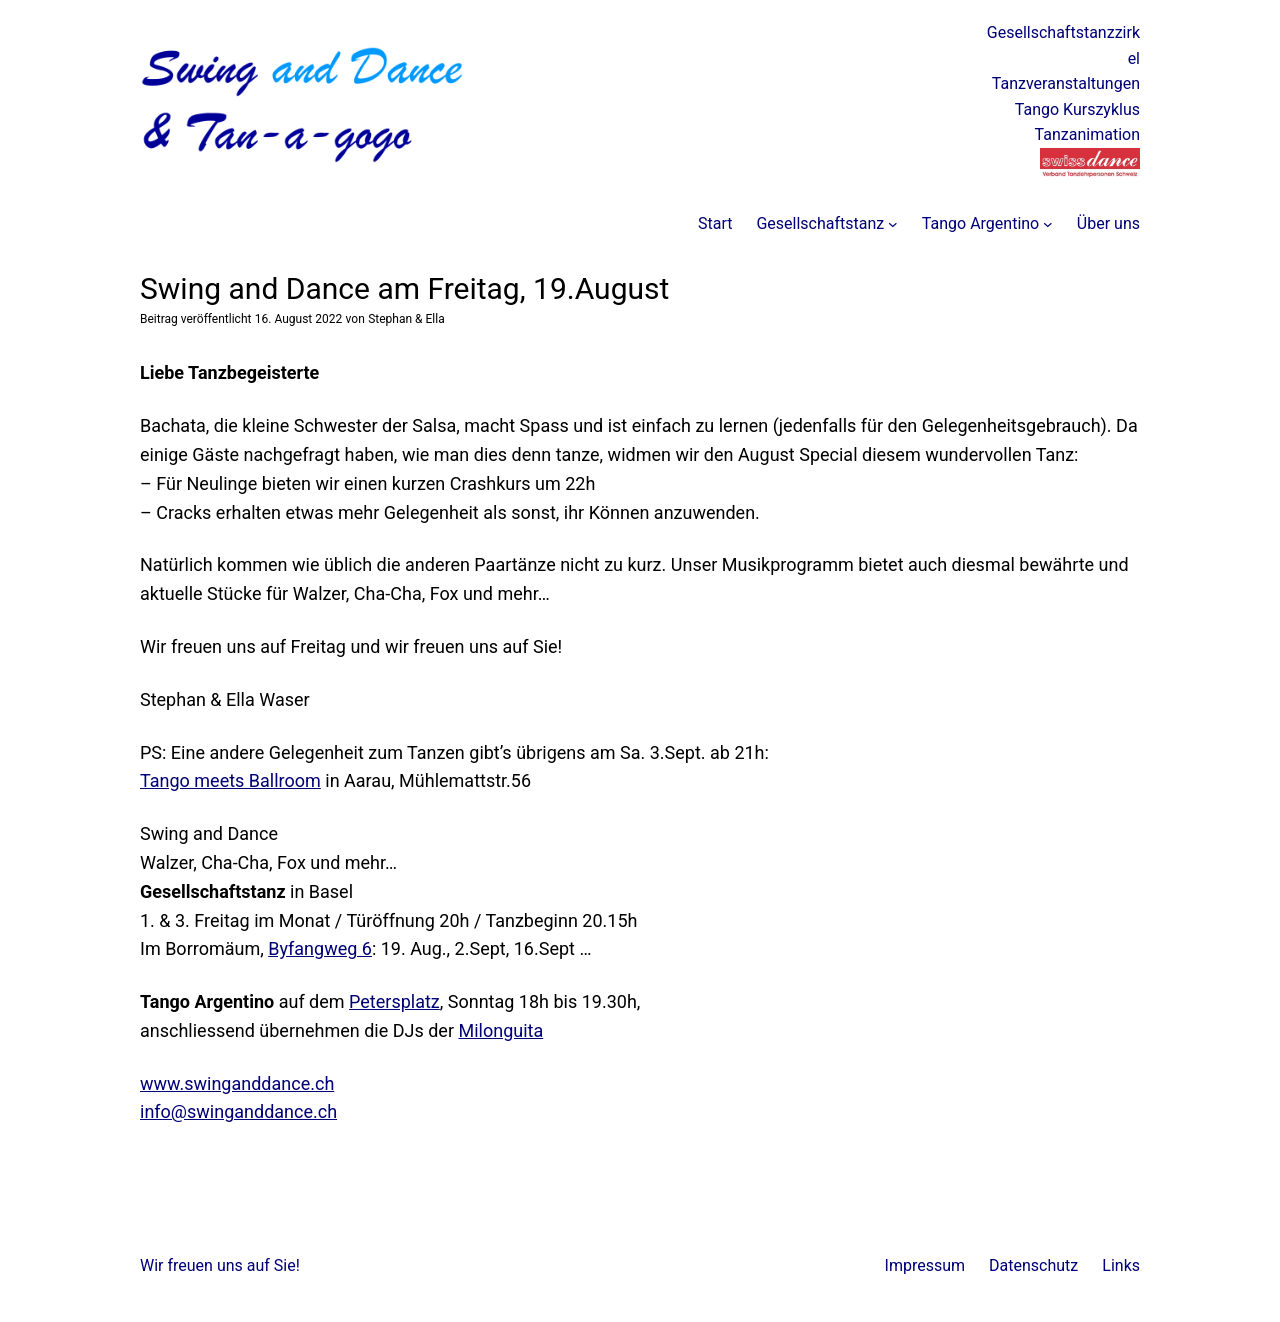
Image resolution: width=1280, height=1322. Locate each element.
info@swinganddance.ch (238, 1111)
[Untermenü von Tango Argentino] (1048, 224)
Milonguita (500, 1030)
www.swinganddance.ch (237, 1083)
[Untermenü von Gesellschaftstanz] (893, 224)
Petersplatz (394, 1001)
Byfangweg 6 (320, 948)
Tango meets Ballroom (230, 780)
